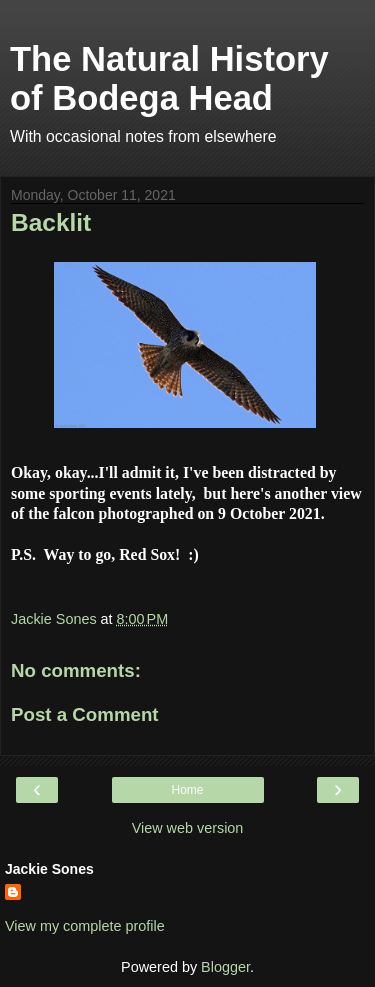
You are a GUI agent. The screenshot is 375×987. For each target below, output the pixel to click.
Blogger (225, 967)
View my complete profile (85, 926)
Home (187, 790)
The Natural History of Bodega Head (169, 78)
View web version (188, 828)
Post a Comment (85, 714)
